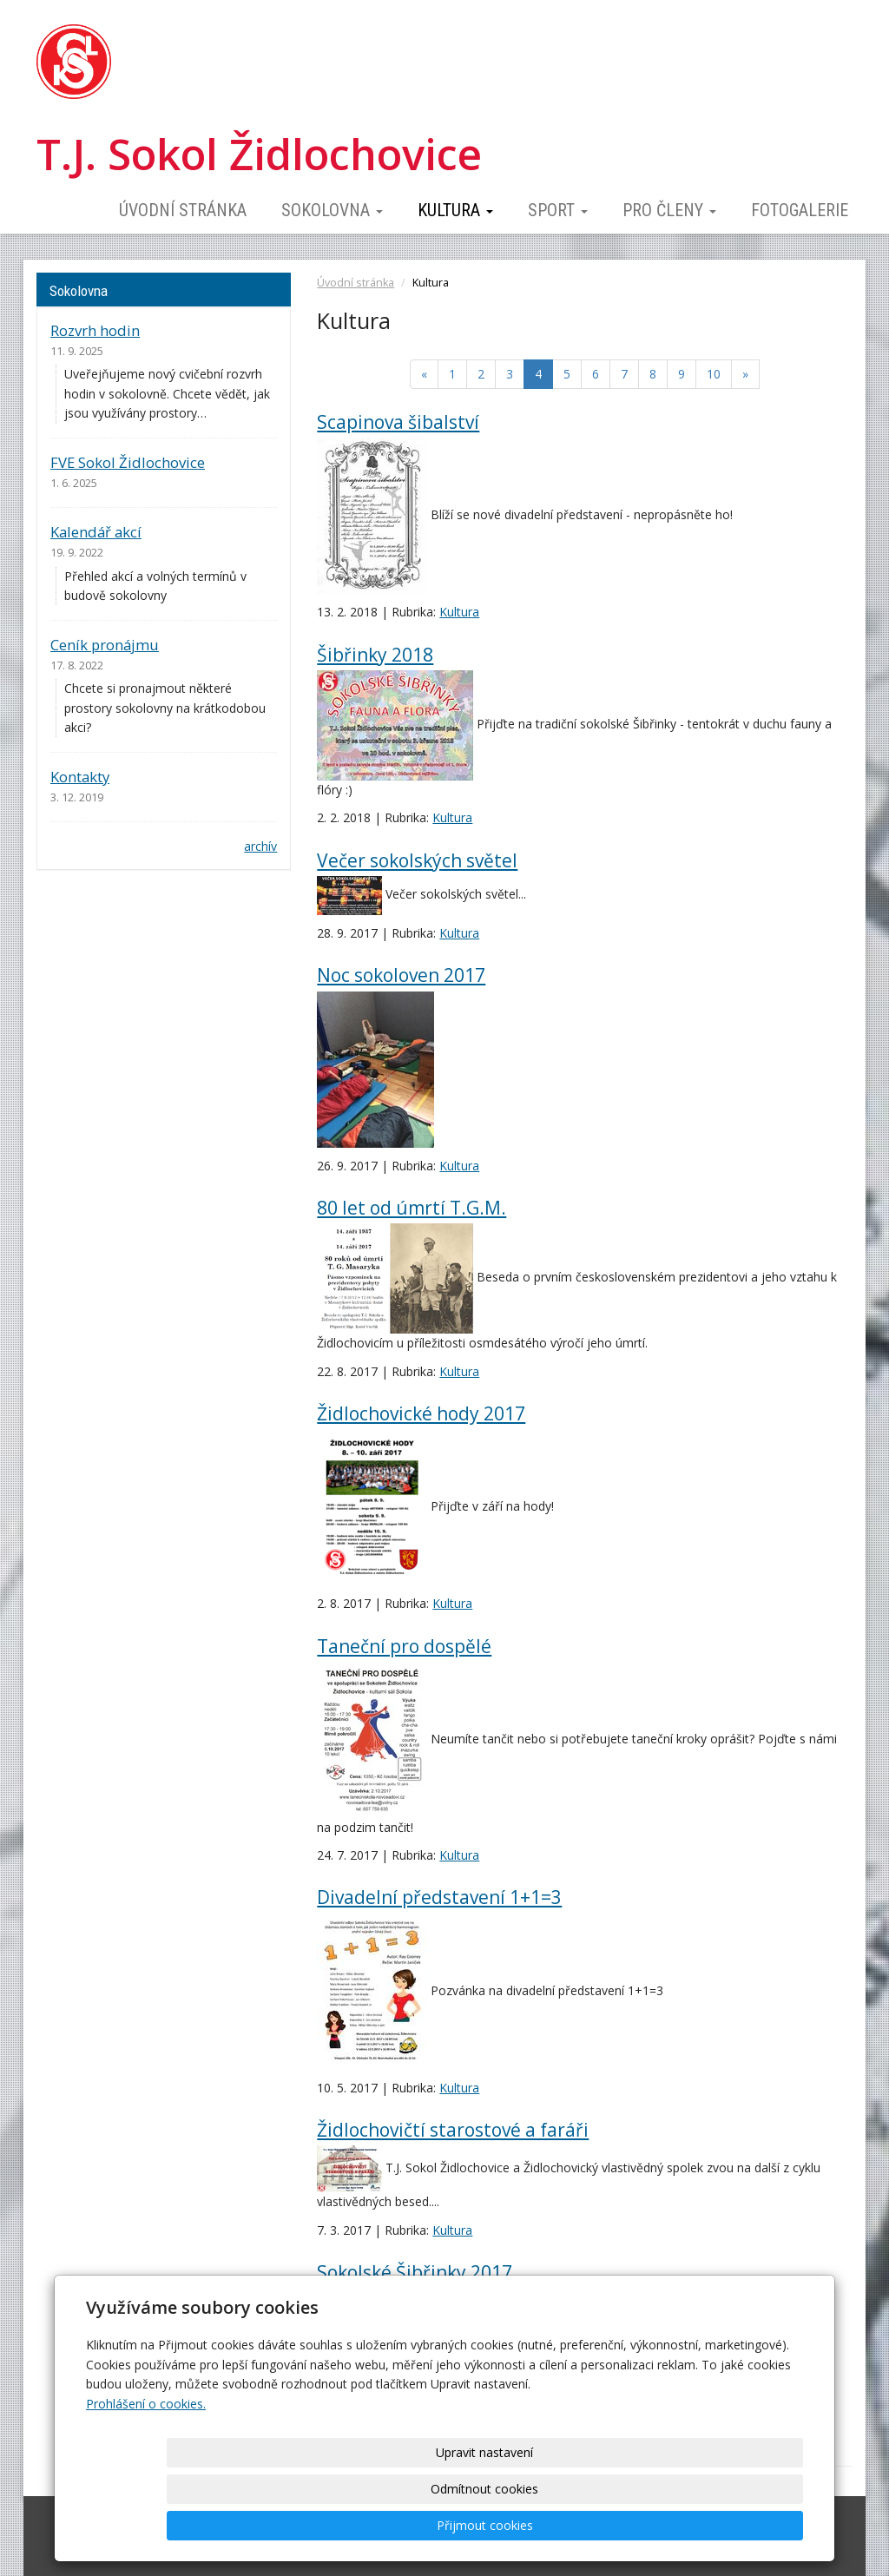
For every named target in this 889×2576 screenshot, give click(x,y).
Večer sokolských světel (417, 860)
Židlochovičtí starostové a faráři (453, 2130)
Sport (558, 210)
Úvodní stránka (183, 210)
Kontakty (79, 777)
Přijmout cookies (736, 2525)
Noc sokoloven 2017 (401, 975)
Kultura (455, 210)
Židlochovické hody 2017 (421, 1413)
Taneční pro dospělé (404, 1646)
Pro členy (669, 210)
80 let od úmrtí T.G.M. (411, 1208)
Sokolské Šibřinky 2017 (414, 2272)
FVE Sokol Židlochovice (127, 462)
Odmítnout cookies (594, 2525)
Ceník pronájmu (104, 645)
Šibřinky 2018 (375, 654)
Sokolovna (332, 210)
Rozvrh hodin (95, 330)
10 (714, 374)
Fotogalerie (799, 210)
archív (260, 846)
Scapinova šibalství (398, 422)
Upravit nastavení (450, 2525)
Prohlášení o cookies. (146, 2476)
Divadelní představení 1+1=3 (439, 1897)
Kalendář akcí (96, 532)
